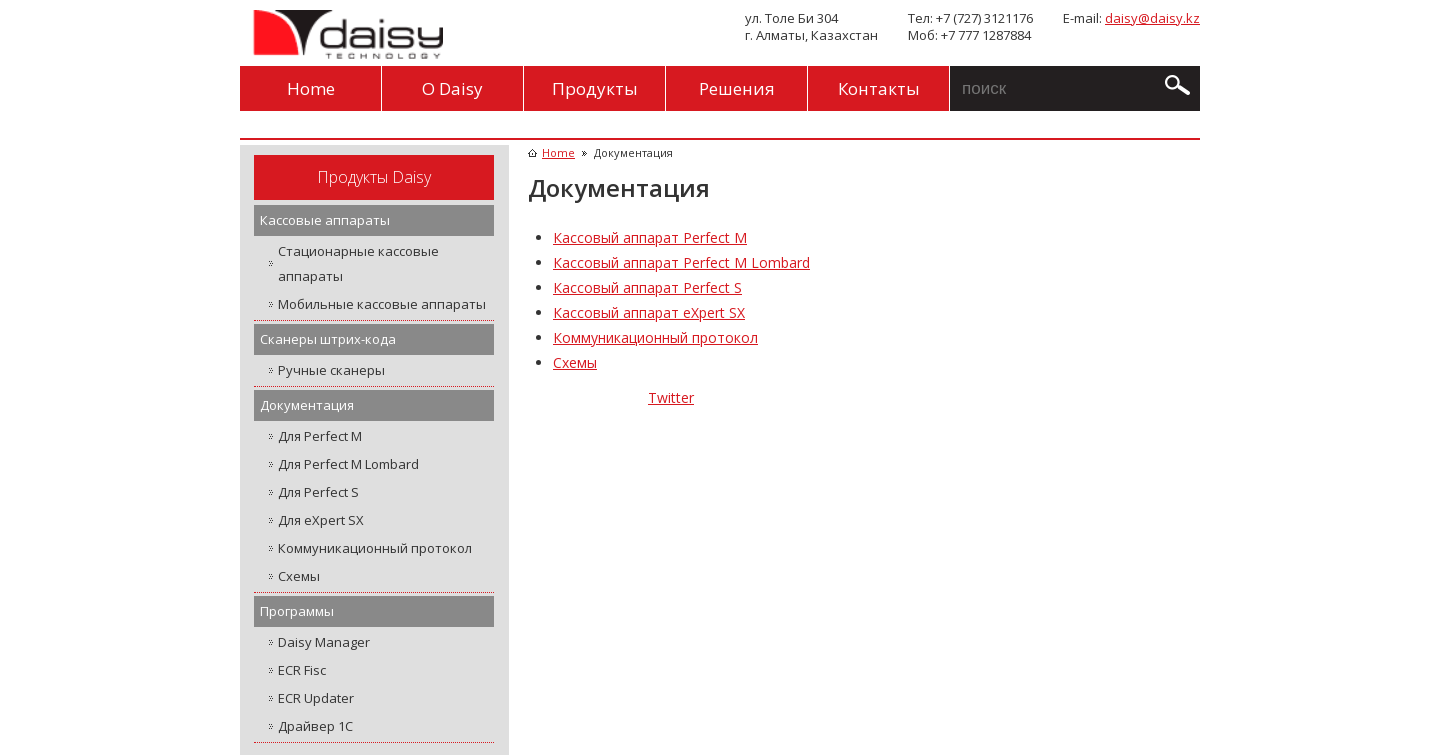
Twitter (671, 397)
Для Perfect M (320, 436)
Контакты (879, 88)
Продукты (595, 88)
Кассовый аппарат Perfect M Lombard (681, 262)
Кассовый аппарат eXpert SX (649, 312)
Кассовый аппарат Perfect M (650, 237)
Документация (307, 405)
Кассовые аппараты (325, 220)
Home (311, 88)
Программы (297, 611)
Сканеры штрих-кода (328, 339)
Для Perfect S (318, 492)
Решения (737, 88)
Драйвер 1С (315, 726)
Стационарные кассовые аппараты (358, 263)
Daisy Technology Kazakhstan (345, 35)
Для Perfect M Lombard (348, 464)
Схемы (299, 576)
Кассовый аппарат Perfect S (647, 287)
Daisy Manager (324, 642)
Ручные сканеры (331, 370)
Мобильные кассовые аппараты (382, 304)
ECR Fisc (302, 670)
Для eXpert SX (321, 520)
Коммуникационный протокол (375, 548)
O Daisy (452, 88)
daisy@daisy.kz (1152, 18)
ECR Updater (316, 698)
